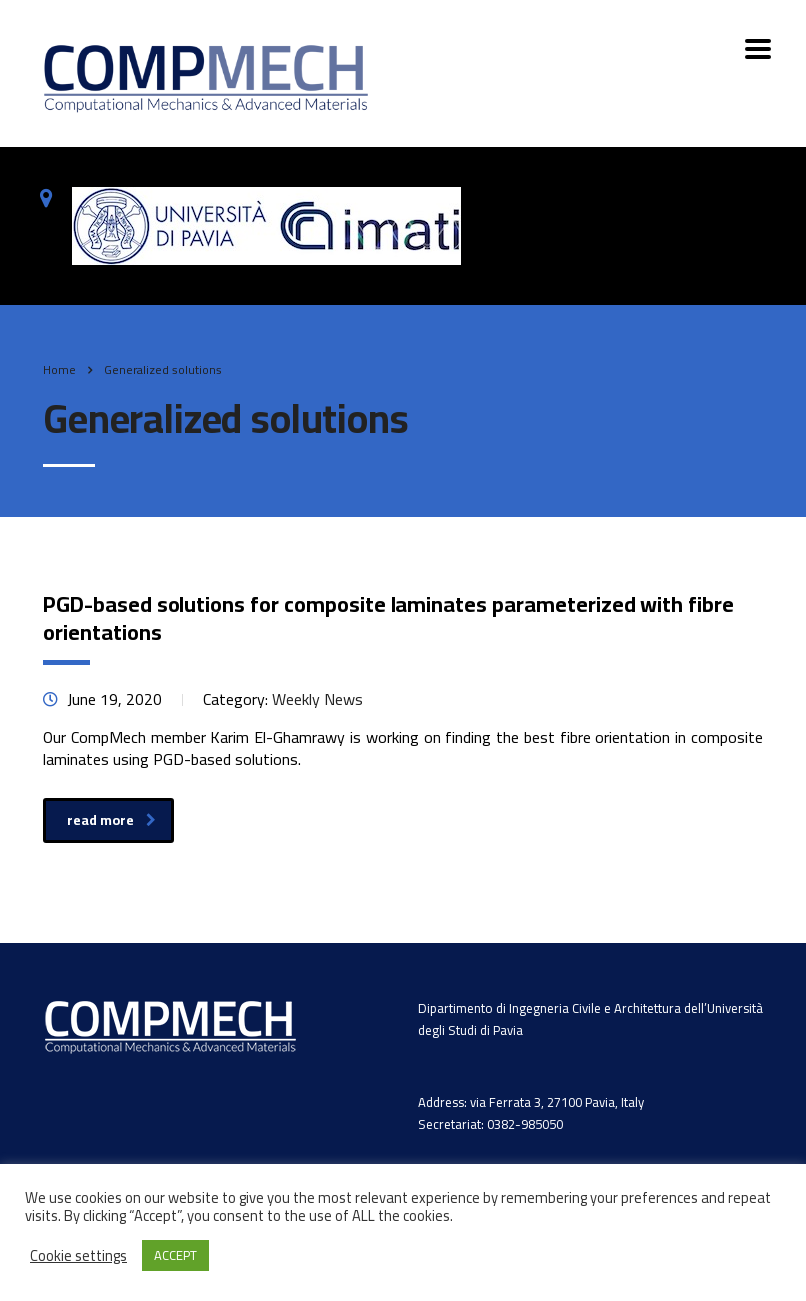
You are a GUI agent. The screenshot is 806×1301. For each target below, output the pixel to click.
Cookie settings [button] (78, 1256)
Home (59, 369)
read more (111, 820)
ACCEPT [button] (175, 1255)
